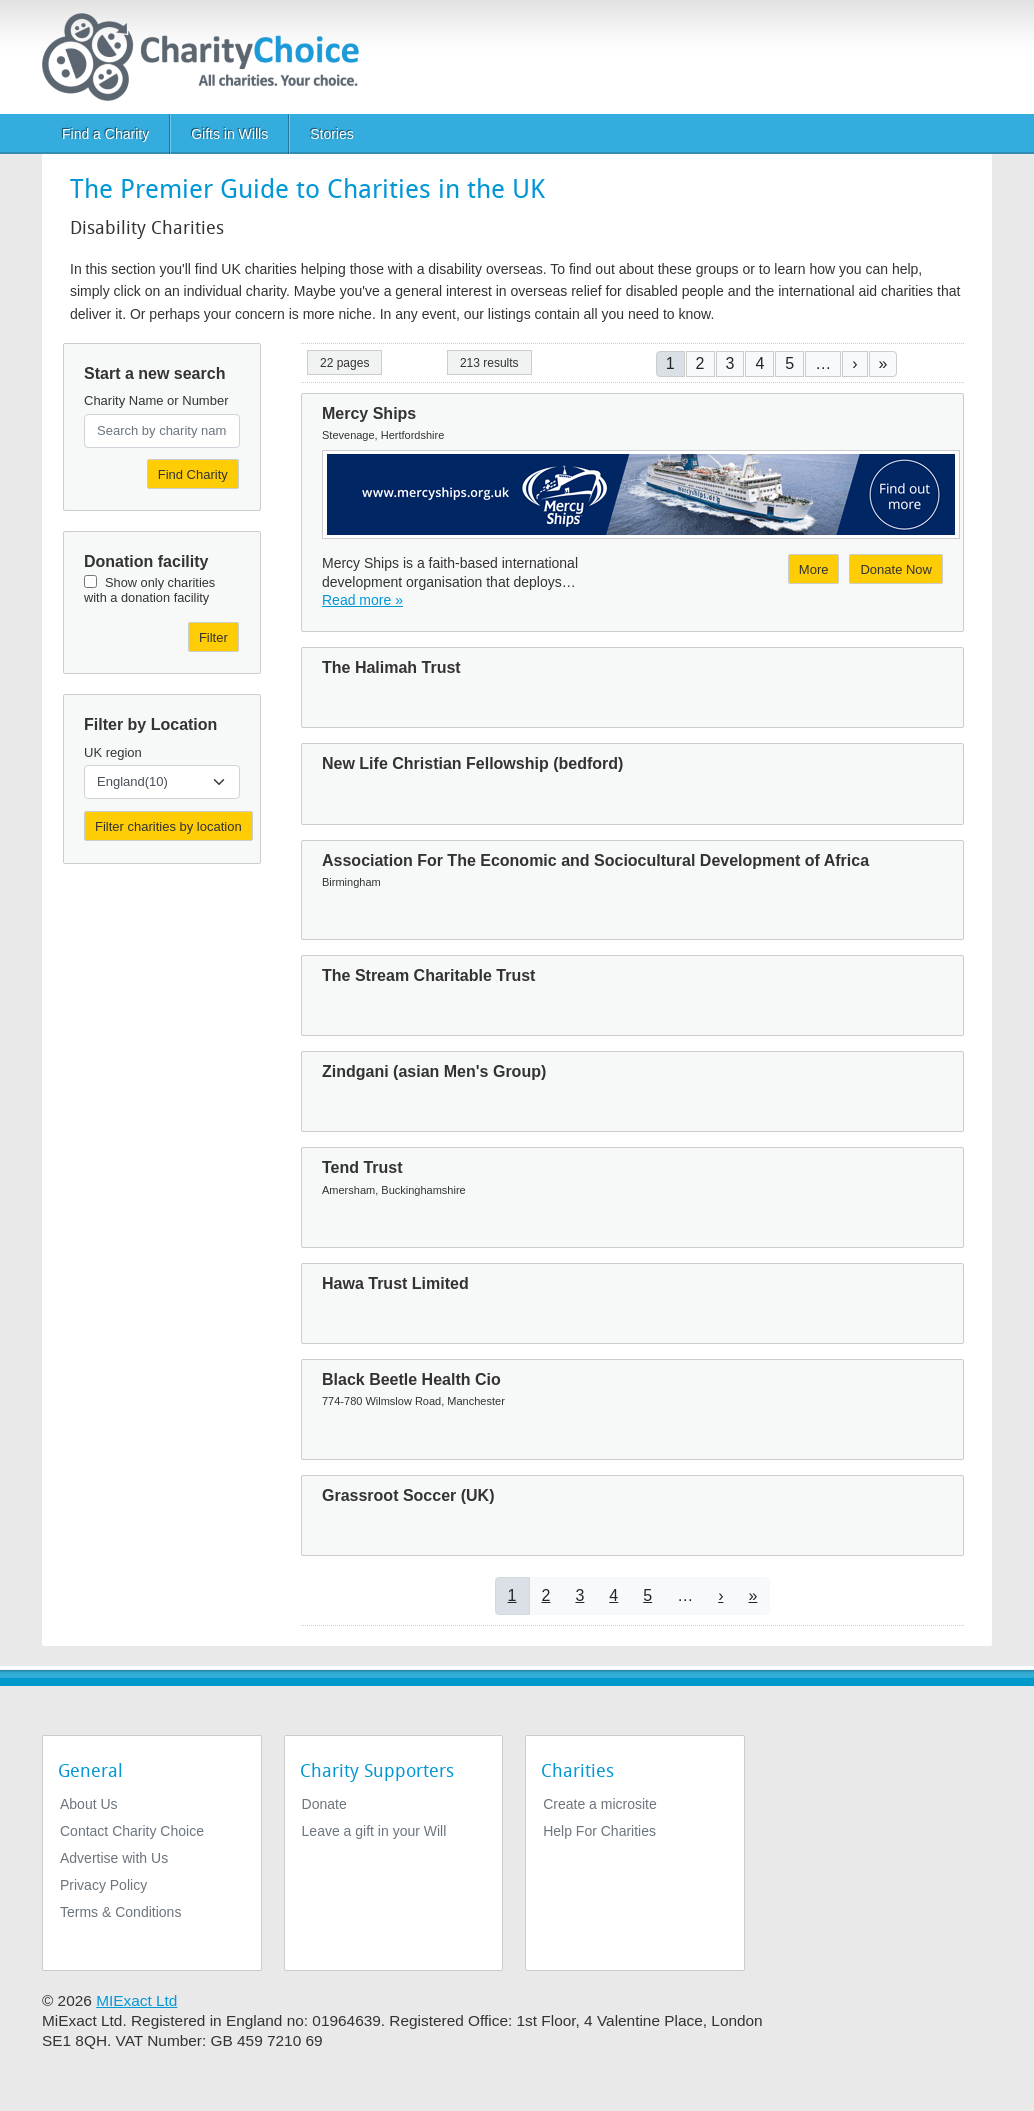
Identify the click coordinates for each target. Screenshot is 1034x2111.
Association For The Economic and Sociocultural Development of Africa (595, 860)
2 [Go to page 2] (700, 363)
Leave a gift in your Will (374, 1831)
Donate (324, 1804)
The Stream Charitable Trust (428, 975)
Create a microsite (600, 1804)
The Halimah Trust (391, 667)
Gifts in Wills (229, 134)
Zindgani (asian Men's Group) (434, 1071)
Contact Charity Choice (132, 1831)
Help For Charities (599, 1831)
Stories (332, 134)
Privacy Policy (103, 1885)
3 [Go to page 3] (730, 363)
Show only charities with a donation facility (149, 590)
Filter (213, 637)
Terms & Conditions (120, 1912)
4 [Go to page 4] (759, 363)
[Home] (208, 57)
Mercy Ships (369, 413)
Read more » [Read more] (362, 600)
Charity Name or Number (156, 400)
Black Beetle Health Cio (411, 1379)
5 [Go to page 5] (789, 363)
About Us (89, 1804)
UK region (113, 752)
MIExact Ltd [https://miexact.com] (136, 2000)
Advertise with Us (114, 1858)
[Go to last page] (883, 363)
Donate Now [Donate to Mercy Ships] (896, 569)
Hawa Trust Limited (395, 1283)
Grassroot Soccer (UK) (408, 1495)
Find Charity (193, 474)
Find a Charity (105, 134)
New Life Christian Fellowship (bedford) (472, 763)
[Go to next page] (854, 363)
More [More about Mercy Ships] (814, 569)
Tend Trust (362, 1167)
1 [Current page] (670, 363)
